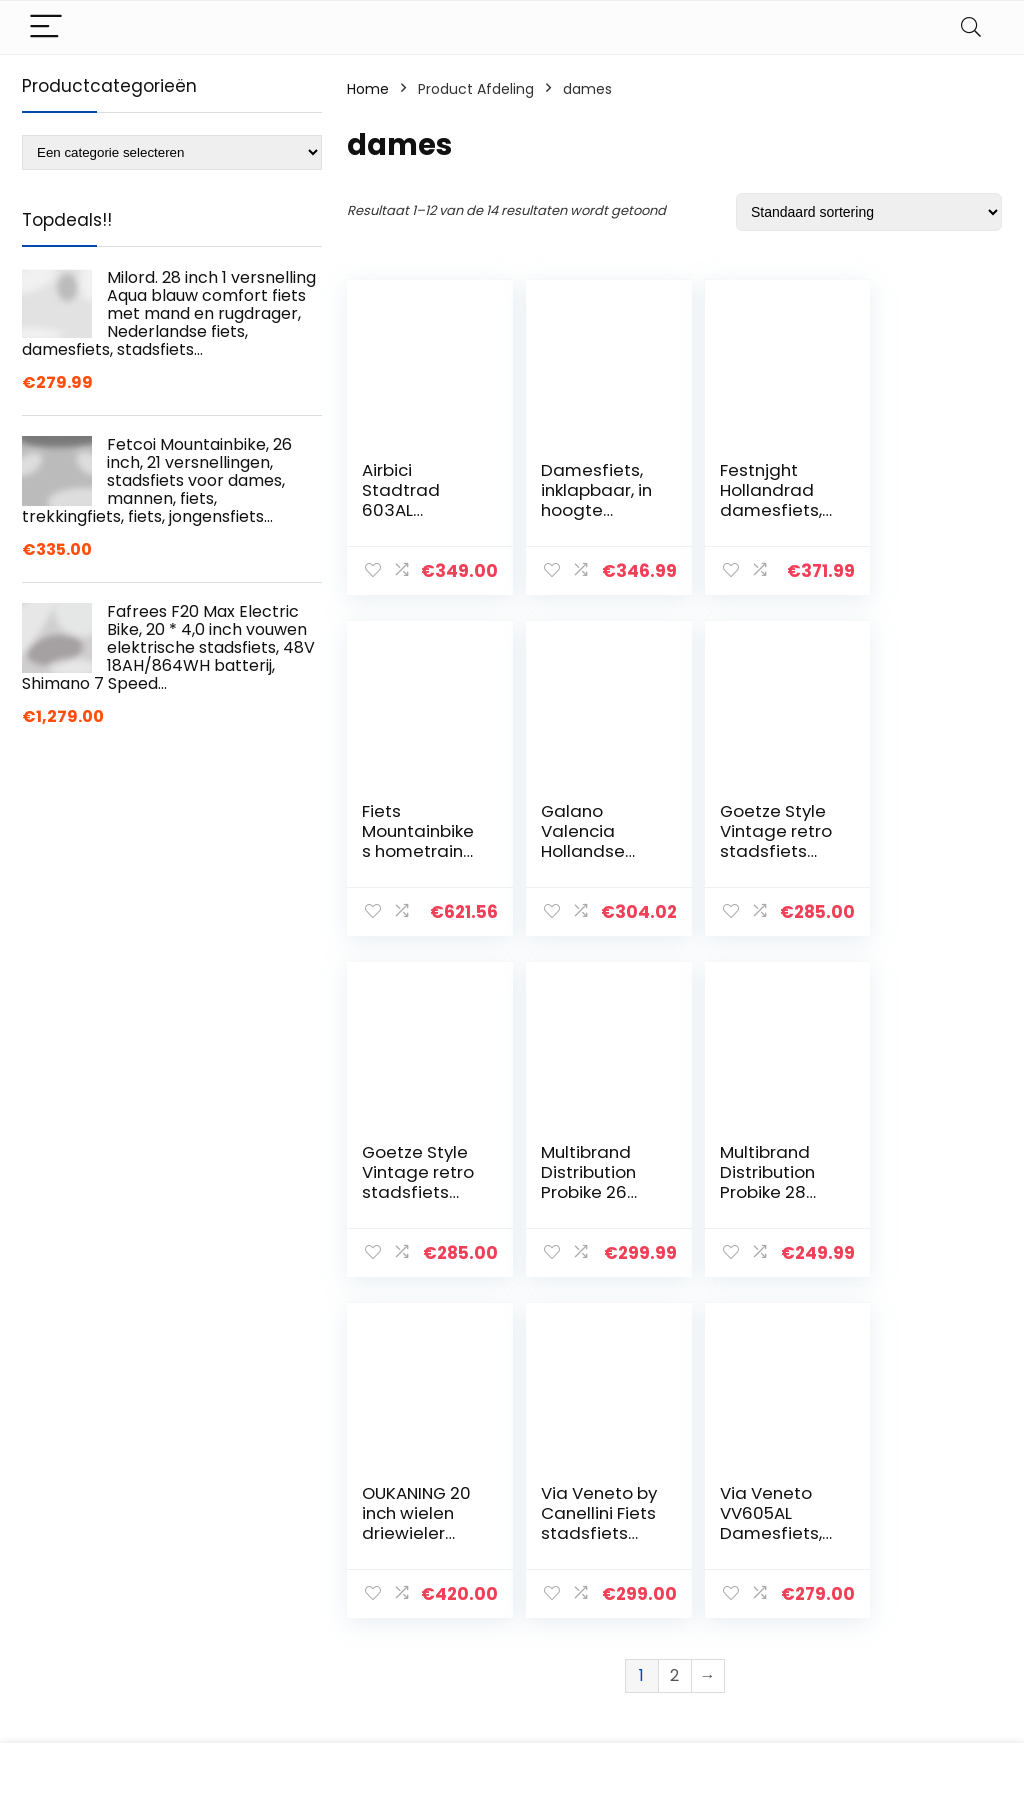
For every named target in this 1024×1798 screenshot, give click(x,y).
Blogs (713, 1606)
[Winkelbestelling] (869, 212)
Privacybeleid (900, 1522)
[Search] (971, 27)
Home (368, 89)
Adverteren (734, 1662)
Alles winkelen (742, 1578)
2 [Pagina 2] (674, 1334)
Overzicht (729, 1550)
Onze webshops (750, 1634)
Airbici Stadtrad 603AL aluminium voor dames (413, 510)
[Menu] (46, 27)
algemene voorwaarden (900, 1559)
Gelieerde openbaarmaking (914, 1605)
